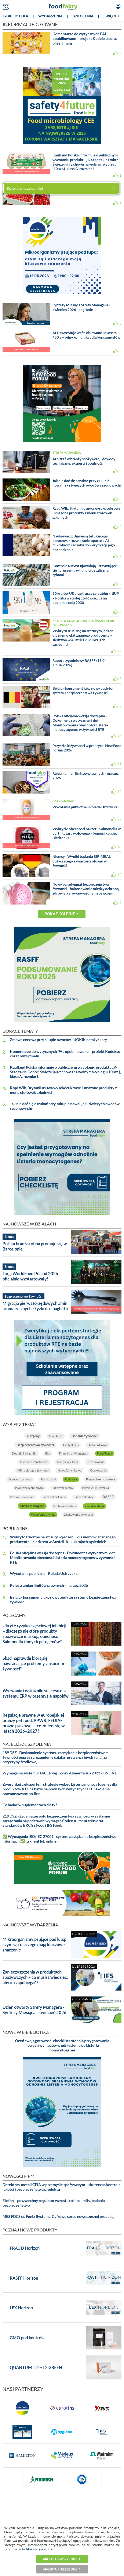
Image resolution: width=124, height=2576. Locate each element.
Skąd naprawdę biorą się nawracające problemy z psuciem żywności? (33, 1663)
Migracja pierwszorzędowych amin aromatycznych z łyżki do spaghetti (35, 1306)
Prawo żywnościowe (100, 1479)
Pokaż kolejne (60, 914)
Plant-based (48, 1479)
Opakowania (98, 1470)
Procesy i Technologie (29, 1488)
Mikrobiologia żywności (33, 1470)
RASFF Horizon (24, 2278)
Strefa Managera (32, 1506)
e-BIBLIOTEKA (15, 16)
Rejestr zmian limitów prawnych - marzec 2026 (49, 1585)
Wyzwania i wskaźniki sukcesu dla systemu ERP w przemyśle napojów (36, 1693)
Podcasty (71, 1479)
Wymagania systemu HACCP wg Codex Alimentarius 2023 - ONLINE (60, 1773)
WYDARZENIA (50, 16)
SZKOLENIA (83, 16)
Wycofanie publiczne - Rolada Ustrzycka (84, 807)
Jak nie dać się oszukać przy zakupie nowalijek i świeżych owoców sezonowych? (86, 482)
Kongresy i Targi (67, 1462)
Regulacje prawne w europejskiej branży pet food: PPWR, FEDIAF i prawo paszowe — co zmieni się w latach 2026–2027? (34, 1722)
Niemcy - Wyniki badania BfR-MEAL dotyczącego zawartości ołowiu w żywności (81, 861)
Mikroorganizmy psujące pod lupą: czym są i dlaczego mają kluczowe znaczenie (34, 1944)
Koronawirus (95, 1462)
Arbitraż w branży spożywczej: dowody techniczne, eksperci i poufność (83, 461)
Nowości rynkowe (69, 1470)
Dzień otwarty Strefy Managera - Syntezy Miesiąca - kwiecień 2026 (34, 2010)
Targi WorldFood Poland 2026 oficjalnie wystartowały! (30, 1276)
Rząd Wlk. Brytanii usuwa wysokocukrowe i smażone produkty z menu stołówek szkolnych (86, 513)
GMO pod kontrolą (27, 2337)
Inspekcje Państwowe (34, 1462)
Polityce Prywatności (38, 2549)
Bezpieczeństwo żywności (35, 1445)
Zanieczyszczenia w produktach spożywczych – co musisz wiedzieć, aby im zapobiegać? (35, 1977)
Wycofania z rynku (43, 1514)
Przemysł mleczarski (95, 1488)
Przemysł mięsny (62, 1488)
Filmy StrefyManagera (73, 1453)
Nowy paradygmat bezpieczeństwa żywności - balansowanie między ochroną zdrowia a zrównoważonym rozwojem (85, 889)
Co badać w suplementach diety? (30, 1805)
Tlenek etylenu (94, 1506)
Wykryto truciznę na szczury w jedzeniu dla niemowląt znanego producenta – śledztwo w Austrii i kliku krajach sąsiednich (84, 638)
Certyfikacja (71, 1445)
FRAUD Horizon (25, 2248)
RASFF (108, 1496)
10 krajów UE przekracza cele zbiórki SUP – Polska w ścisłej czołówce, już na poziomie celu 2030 (85, 598)
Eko (47, 1453)
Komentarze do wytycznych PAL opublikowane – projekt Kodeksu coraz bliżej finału (84, 38)
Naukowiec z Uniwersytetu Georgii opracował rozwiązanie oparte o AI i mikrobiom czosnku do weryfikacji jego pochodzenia (83, 543)
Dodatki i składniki (24, 1453)
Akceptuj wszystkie (60, 2559)
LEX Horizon (21, 2307)
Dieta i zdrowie (97, 1445)
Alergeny (33, 1436)
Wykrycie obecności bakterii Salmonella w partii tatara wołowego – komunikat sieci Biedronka (86, 833)
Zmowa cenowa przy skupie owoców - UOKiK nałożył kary (58, 1039)
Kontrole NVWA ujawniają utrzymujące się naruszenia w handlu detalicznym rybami (84, 570)
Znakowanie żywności (78, 1514)
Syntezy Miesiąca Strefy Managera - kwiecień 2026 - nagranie (81, 307)
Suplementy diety (64, 1506)
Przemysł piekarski (54, 1497)
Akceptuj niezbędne (60, 2569)
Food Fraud (104, 1453)
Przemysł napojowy (22, 1497)
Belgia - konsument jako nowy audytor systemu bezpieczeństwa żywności (83, 690)
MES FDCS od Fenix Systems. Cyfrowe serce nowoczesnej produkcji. (59, 2216)
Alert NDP (56, 1436)
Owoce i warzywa (19, 1479)
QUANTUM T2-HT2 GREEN (36, 2367)
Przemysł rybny (84, 1497)
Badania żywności (85, 1436)
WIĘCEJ (112, 16)
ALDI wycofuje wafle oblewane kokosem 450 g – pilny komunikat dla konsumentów (86, 335)
